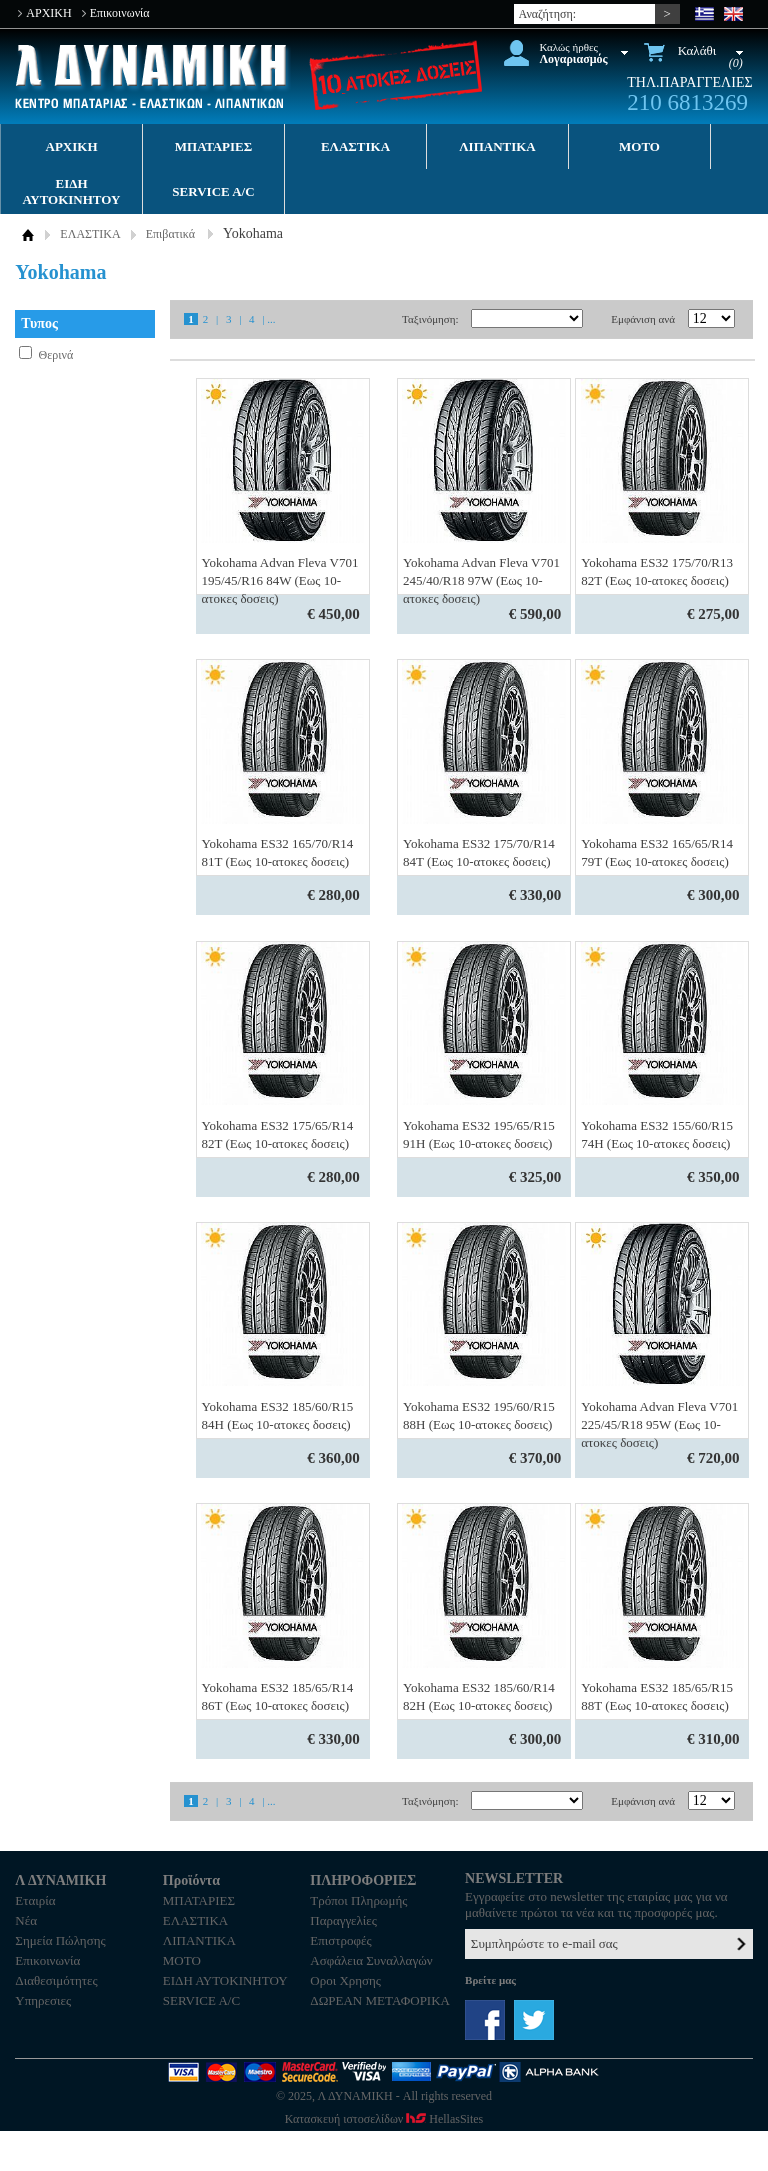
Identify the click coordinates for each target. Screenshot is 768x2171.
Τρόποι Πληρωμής (358, 1900)
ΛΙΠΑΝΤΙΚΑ (497, 146)
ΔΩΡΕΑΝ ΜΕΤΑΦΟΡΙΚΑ (380, 2000)
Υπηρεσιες (43, 2000)
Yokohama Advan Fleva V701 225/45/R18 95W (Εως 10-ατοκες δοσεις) (659, 1424)
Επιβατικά (170, 234)
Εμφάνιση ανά (643, 319)
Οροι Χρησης (345, 1980)
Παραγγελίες (343, 1920)
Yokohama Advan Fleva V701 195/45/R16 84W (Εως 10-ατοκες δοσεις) (280, 580)
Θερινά (56, 355)
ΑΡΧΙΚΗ (48, 13)
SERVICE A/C (213, 191)
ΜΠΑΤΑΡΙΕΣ (213, 146)
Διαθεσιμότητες (56, 1980)
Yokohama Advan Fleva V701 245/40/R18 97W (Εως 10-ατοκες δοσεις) (481, 580)
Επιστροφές (340, 1940)
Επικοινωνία (120, 13)
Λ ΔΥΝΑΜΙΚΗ (153, 76)
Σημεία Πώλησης (60, 1940)
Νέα (26, 1920)
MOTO (639, 146)
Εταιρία (35, 1900)
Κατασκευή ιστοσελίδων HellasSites (384, 2119)
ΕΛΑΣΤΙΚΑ (355, 146)
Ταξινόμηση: (430, 319)
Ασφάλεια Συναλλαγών (371, 1960)
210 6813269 (687, 102)
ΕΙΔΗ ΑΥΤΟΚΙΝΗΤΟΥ (72, 191)
